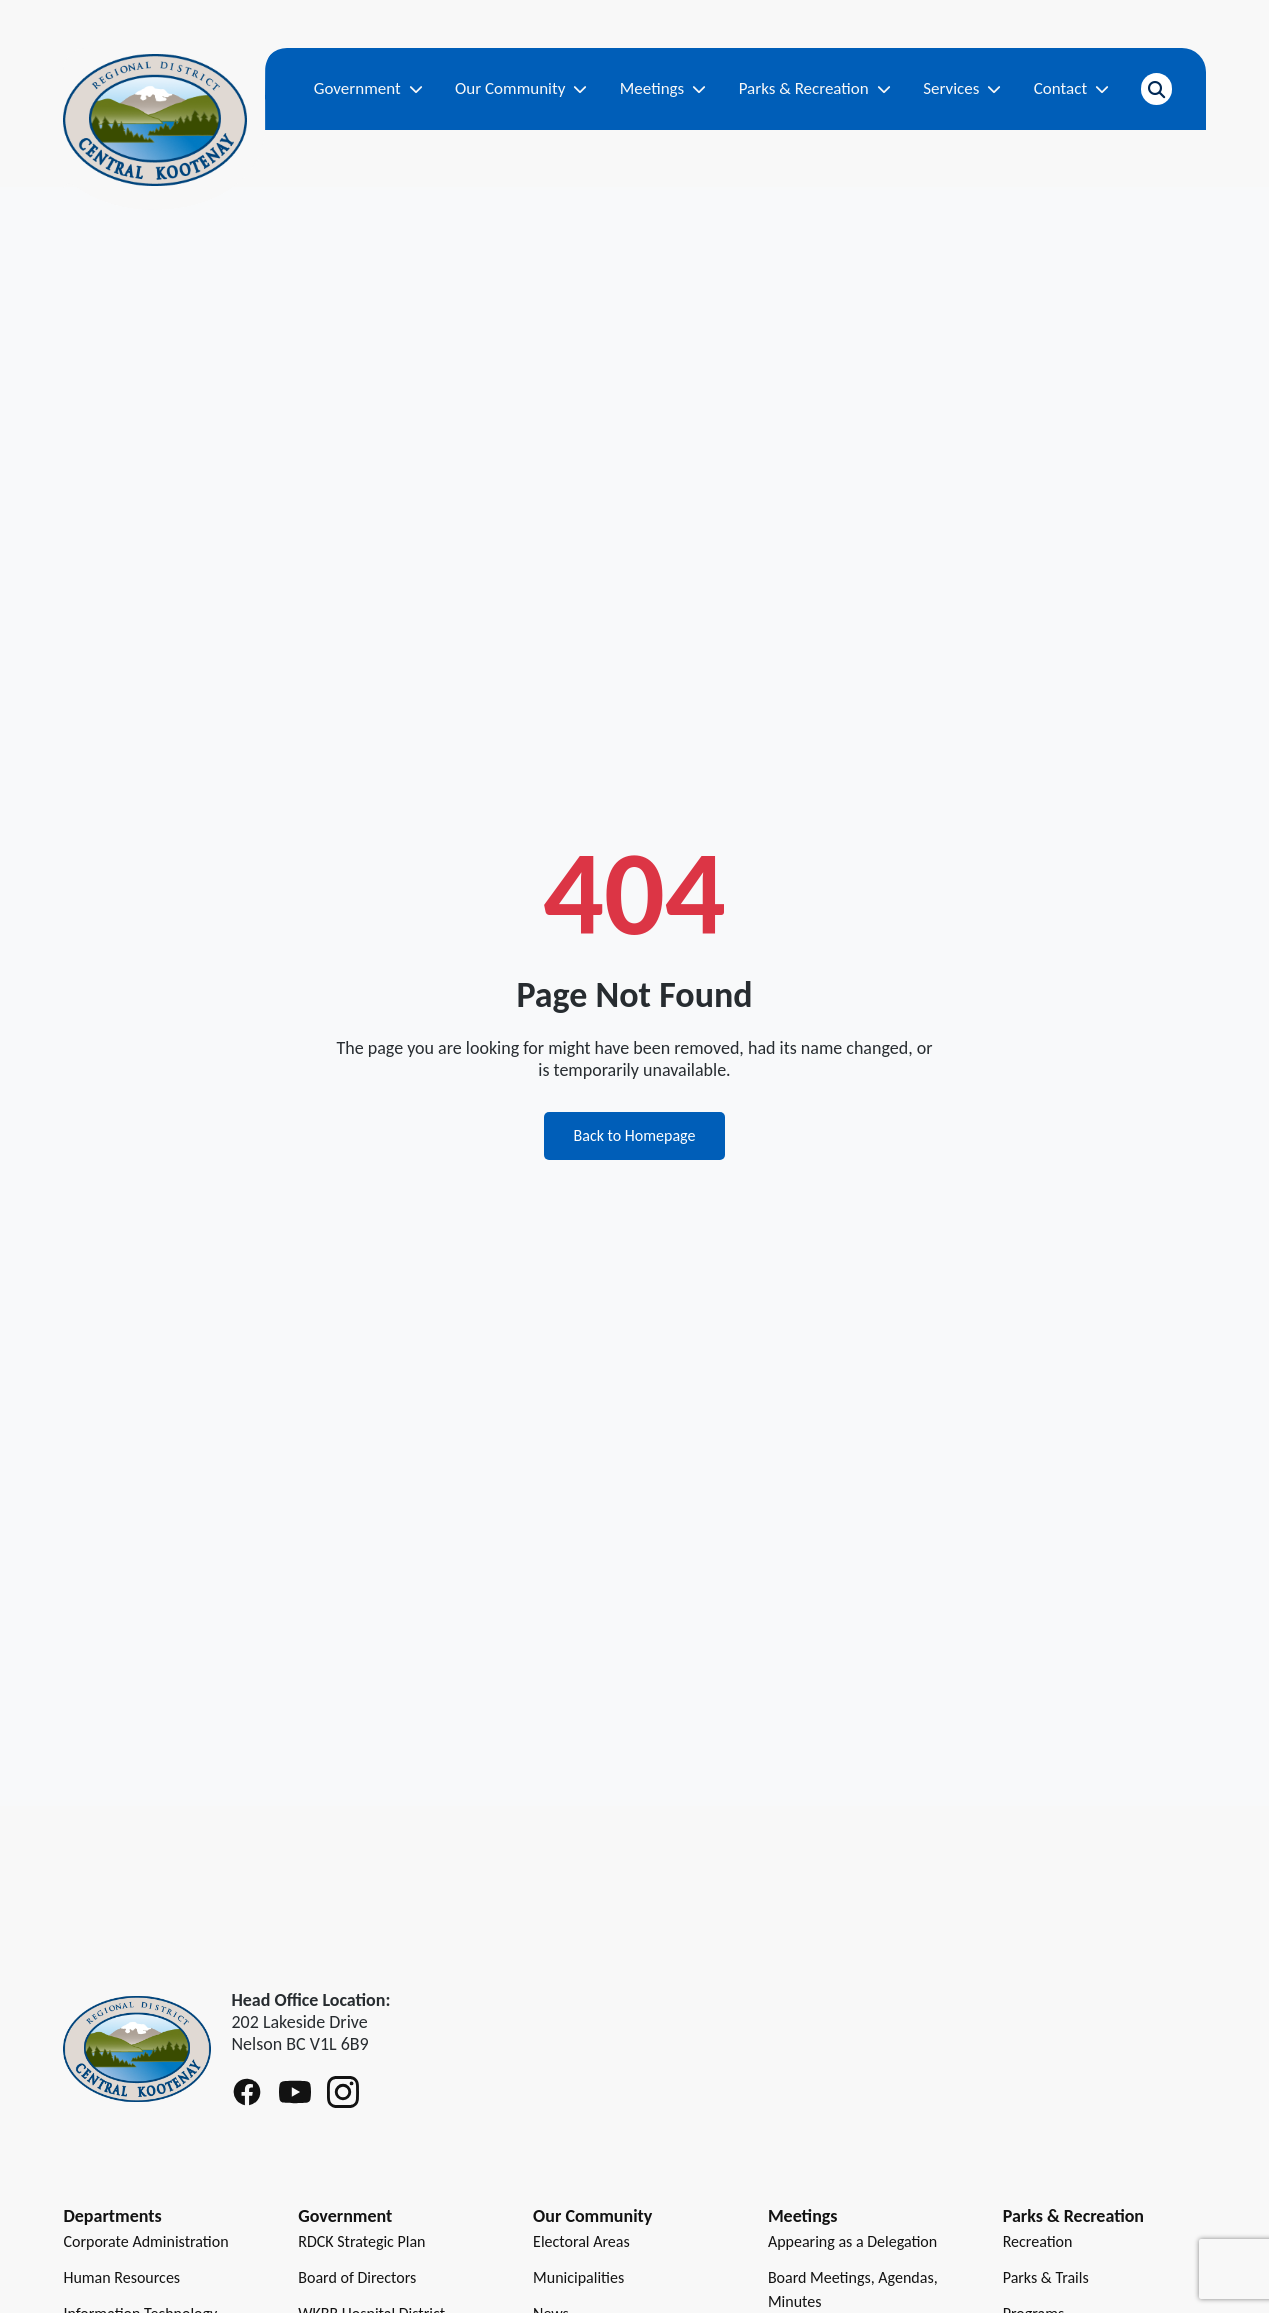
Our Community (521, 88)
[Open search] (1156, 89)
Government (368, 88)
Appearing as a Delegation (852, 2241)
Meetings (663, 88)
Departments (112, 2216)
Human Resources (121, 2277)
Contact (1071, 88)
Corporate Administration (145, 2241)
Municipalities (578, 2277)
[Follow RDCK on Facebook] (247, 2092)
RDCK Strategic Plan (361, 2241)
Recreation (1038, 2241)
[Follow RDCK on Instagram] (343, 2092)
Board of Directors (357, 2277)
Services (962, 88)
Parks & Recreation (815, 88)
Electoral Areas (581, 2241)
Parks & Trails (1046, 2277)
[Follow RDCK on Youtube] (295, 2092)
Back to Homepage (635, 1135)
